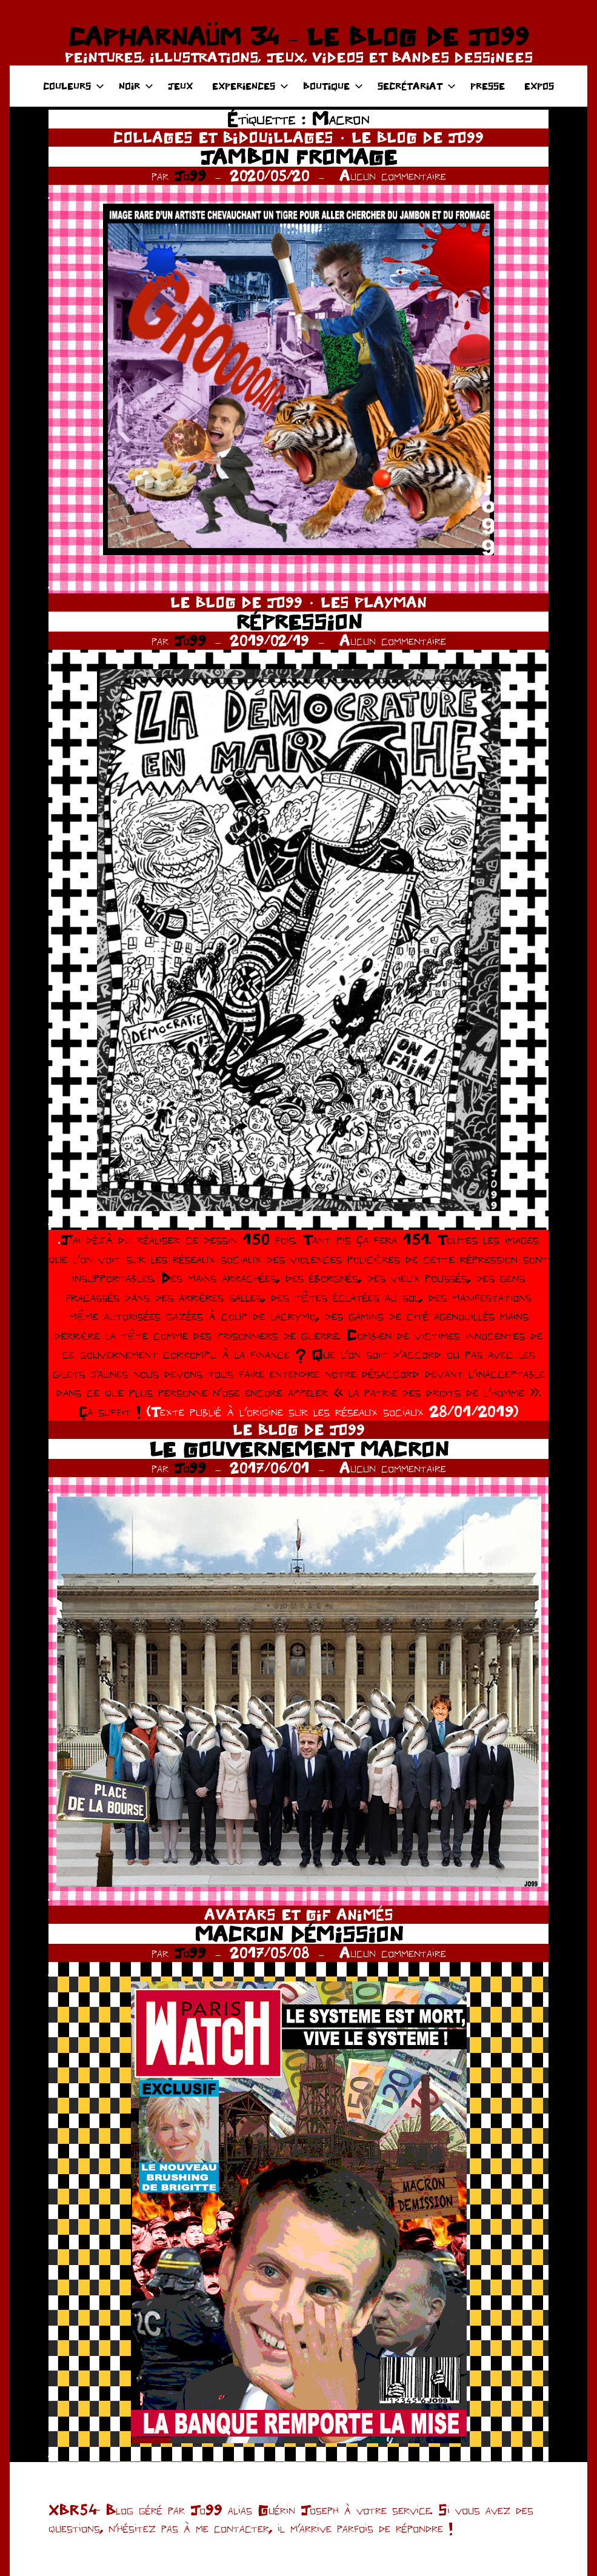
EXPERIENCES (250, 86)
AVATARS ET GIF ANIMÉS (298, 1914)
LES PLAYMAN (374, 602)
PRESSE (487, 86)
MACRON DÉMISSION (299, 1934)
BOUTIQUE (333, 86)
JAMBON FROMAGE (298, 157)
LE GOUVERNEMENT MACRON (299, 1449)
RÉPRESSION (299, 622)
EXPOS (539, 86)
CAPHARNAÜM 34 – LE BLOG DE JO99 (298, 36)
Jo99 (190, 175)
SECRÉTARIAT (417, 86)
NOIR (136, 86)
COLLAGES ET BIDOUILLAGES (223, 137)
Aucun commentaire (392, 175)
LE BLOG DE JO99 (418, 137)
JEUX (180, 86)
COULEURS (73, 86)
